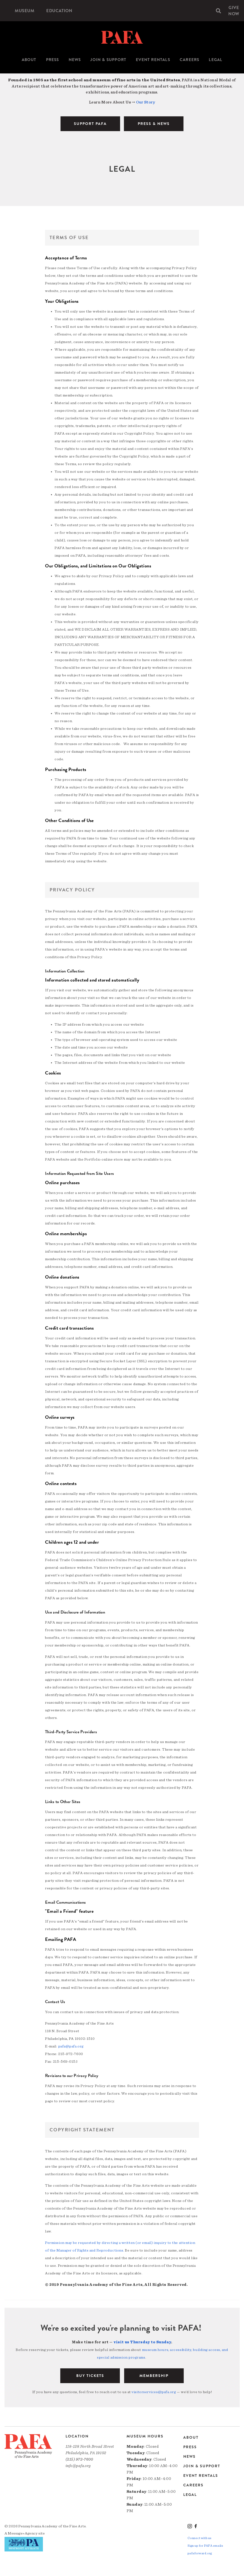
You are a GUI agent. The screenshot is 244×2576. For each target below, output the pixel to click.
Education (59, 10)
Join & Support (108, 60)
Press (52, 60)
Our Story (145, 102)
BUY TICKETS (90, 2376)
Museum (24, 10)
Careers (189, 60)
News (75, 60)
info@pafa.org (78, 2466)
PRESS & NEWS (154, 124)
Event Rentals (153, 60)
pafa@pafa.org (71, 2046)
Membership (153, 2376)
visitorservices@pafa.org (154, 2392)
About (29, 60)
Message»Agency (23, 2533)
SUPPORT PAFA (90, 124)
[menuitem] (24, 10)
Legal (215, 60)
